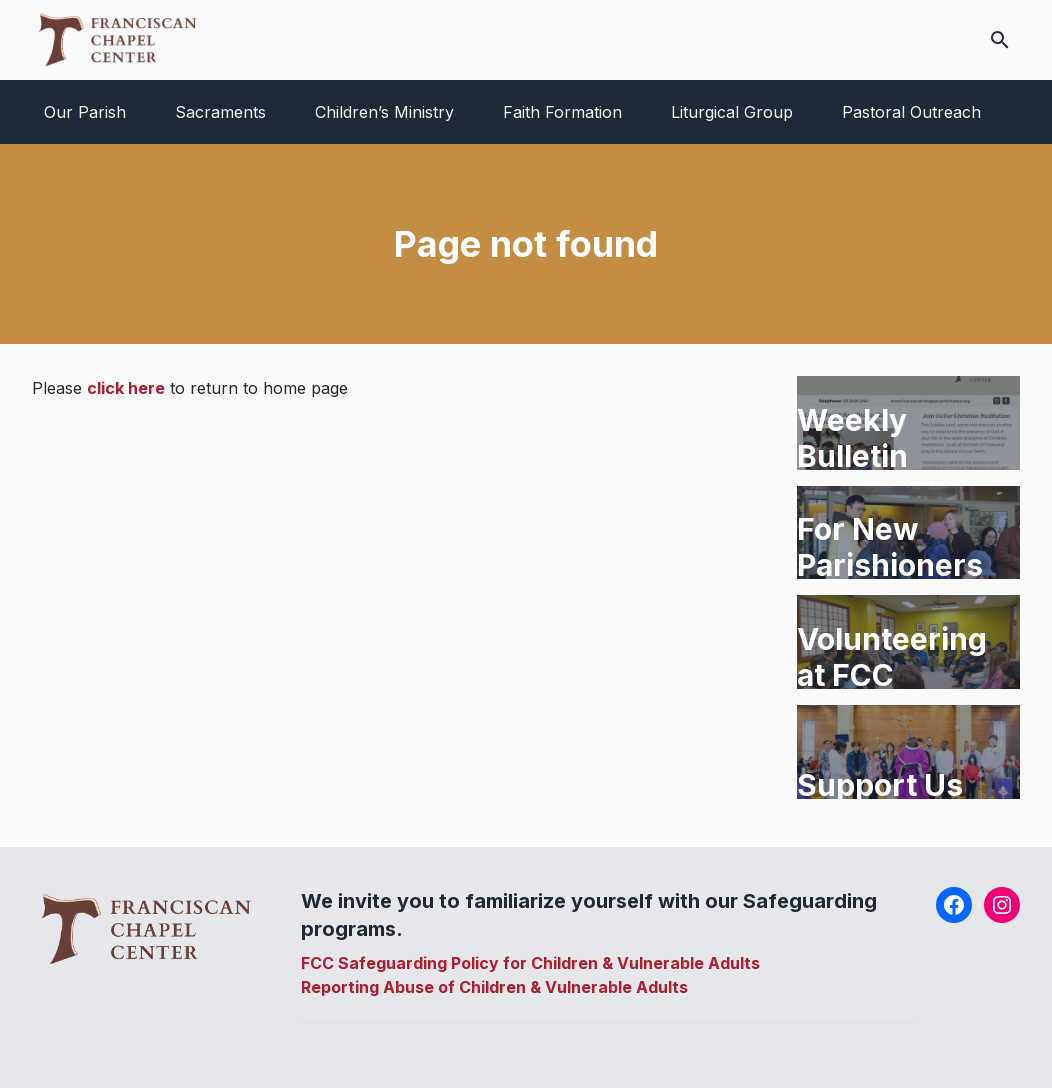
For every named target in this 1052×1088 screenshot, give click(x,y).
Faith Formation (562, 112)
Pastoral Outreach (911, 112)
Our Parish (85, 112)
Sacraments (220, 112)
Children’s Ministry (384, 112)
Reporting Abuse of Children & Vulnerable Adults (494, 987)
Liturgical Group (732, 112)
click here (126, 388)
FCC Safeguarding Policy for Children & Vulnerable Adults (530, 963)
